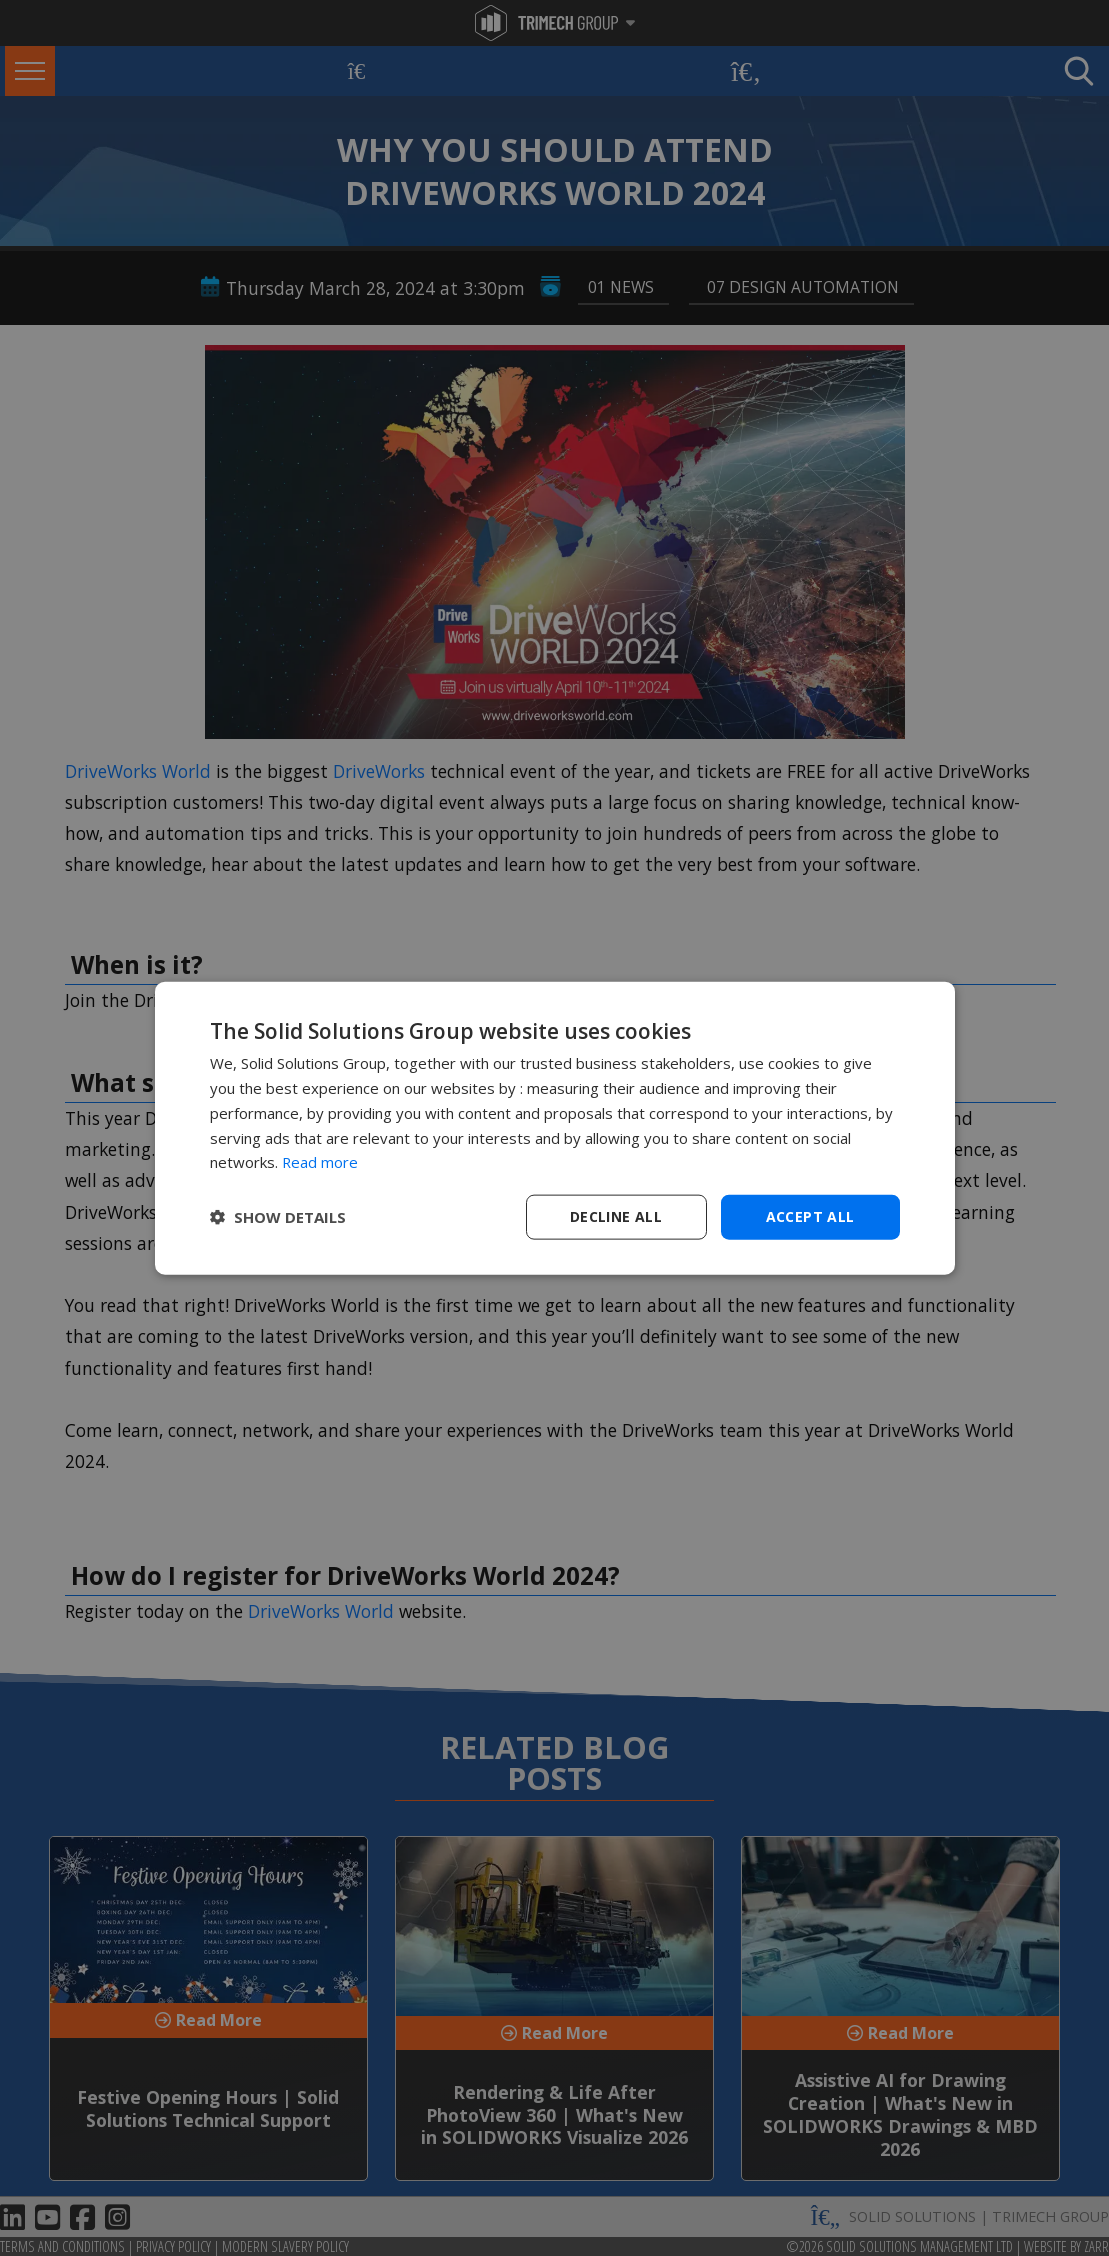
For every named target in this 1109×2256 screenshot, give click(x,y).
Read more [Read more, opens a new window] (320, 1162)
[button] (278, 1217)
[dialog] (555, 1128)
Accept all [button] (810, 1216)
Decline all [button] (616, 1216)
